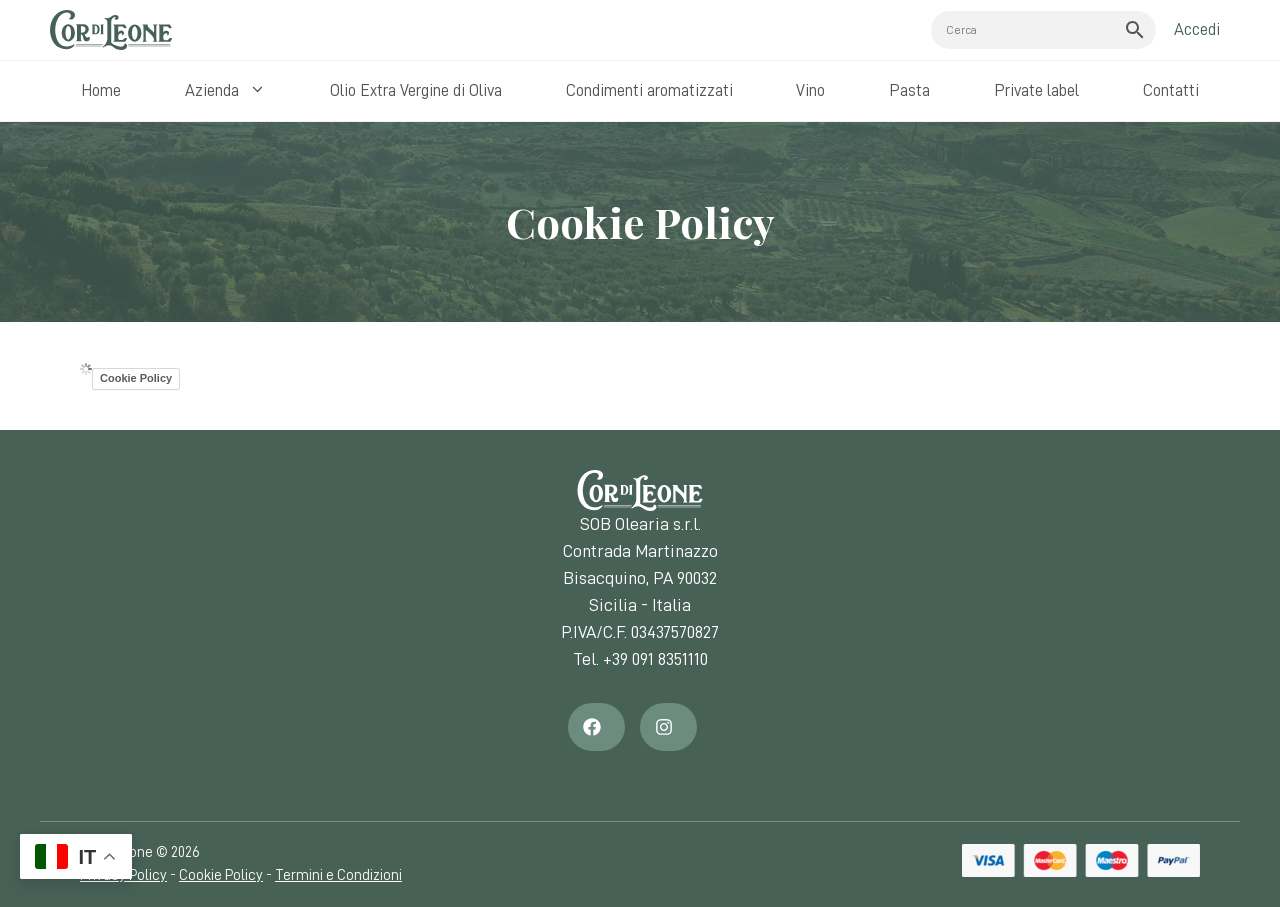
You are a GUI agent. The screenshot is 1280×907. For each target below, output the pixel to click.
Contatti (1171, 90)
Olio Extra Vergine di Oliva (416, 90)
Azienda (231, 91)
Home (101, 90)
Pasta (909, 90)
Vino (810, 90)
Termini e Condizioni (338, 875)
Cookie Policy (136, 378)
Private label (1036, 90)
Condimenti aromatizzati (649, 90)
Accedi (1197, 29)
